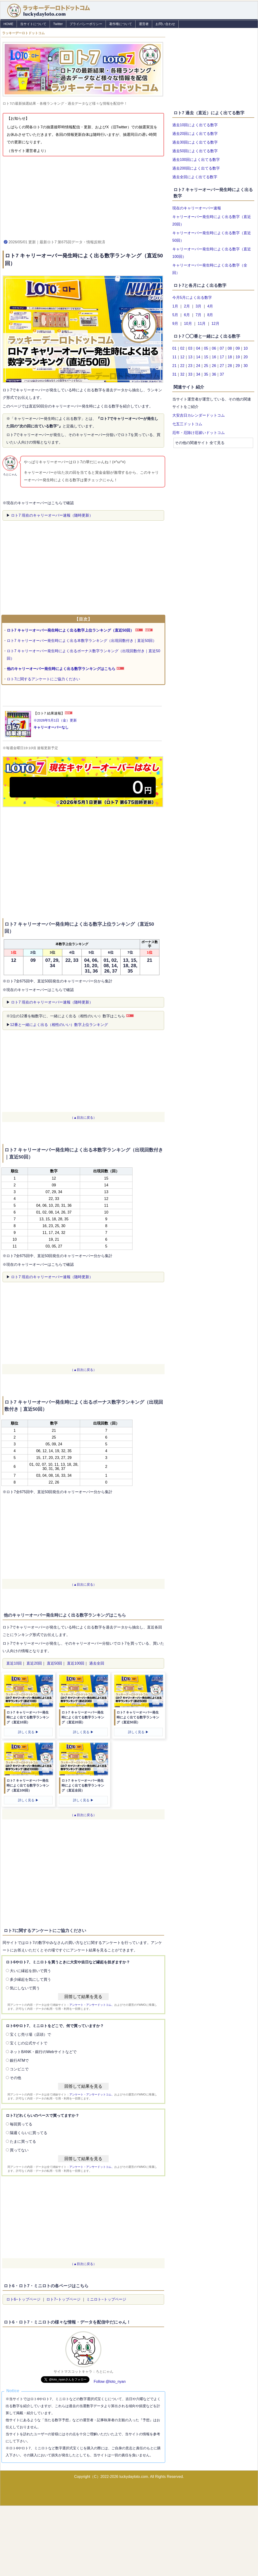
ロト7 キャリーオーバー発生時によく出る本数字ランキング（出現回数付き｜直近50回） (81, 641)
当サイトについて (33, 24)
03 (190, 348)
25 (206, 366)
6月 (187, 315)
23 (190, 366)
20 (245, 357)
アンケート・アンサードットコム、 (91, 2004)
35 (206, 374)
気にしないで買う (25, 1988)
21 (174, 366)
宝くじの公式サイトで (28, 2043)
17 (222, 357)
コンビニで (19, 2069)
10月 (188, 324)
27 (222, 366)
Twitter (58, 24)
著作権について (120, 24)
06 (214, 348)
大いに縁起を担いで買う (30, 1971)
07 (222, 348)
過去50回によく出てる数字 (195, 151)
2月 (187, 306)
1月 (175, 306)
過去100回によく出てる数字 (196, 160)
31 (174, 374)
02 (182, 348)
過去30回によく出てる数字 (195, 142)
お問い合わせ (165, 24)
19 (238, 357)
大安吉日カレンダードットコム (198, 415)
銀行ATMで (19, 2060)
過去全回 (96, 1663)
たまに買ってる (23, 2141)
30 (245, 366)
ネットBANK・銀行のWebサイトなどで (43, 2052)
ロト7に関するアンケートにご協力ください (43, 679)
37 (222, 374)
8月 (210, 315)
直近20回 (34, 1663)
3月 (199, 306)
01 (174, 348)
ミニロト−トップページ (106, 2299)
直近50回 (54, 1663)
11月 (202, 324)
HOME (8, 24)
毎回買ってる (21, 2124)
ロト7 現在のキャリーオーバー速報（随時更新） (52, 515)
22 (182, 366)
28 (230, 366)
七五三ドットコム (187, 424)
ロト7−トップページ (63, 2299)
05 (206, 348)
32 (182, 374)
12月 (215, 324)
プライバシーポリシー (86, 24)
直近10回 (14, 1663)
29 (238, 366)
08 (230, 348)
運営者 (144, 24)
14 (198, 357)
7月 (199, 315)
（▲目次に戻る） (83, 1117)
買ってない (19, 2150)
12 (182, 357)
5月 (175, 315)
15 (206, 357)
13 (190, 357)
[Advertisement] (83, 196)
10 (245, 348)
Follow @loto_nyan (109, 2382)
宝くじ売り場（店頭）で (30, 2034)
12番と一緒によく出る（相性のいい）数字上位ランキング (59, 1025)
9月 (175, 324)
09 (238, 348)
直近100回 (76, 1663)
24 (198, 366)
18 (230, 357)
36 (214, 374)
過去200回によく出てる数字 (196, 168)
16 (214, 357)
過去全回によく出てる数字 (194, 177)
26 (214, 366)
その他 (15, 2078)
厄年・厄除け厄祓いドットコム (198, 433)
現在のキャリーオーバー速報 (196, 208)
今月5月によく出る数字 (192, 298)
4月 (210, 306)
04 (198, 348)
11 (174, 357)
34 (198, 374)
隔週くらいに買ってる (28, 2133)
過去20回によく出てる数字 (195, 134)
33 (190, 374)
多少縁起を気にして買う (30, 1979)
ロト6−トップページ (23, 2299)
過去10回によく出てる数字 (195, 125)
